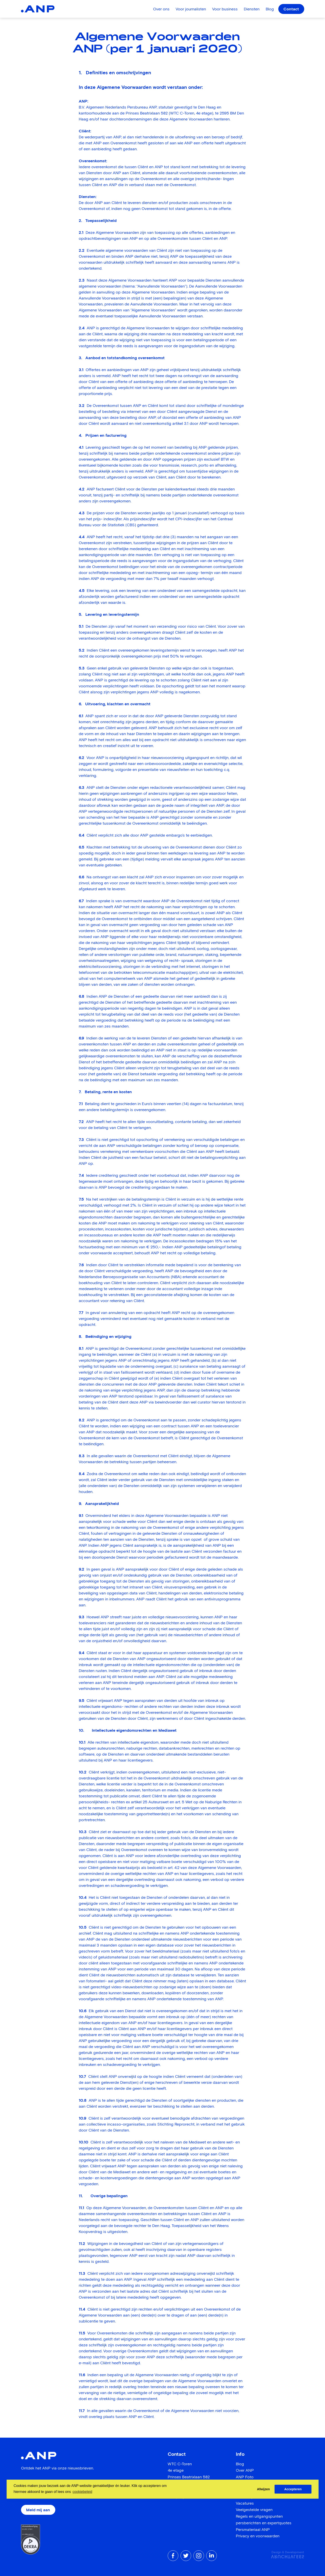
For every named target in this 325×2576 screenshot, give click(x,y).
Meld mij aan (38, 2510)
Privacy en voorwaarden (257, 2536)
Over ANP (245, 2471)
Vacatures (245, 2503)
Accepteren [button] (293, 2489)
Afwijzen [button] (263, 2489)
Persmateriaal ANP (253, 2530)
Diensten (252, 9)
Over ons (161, 9)
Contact (291, 9)
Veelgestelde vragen (254, 2510)
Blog (270, 9)
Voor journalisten (191, 9)
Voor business (225, 9)
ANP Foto (245, 2477)
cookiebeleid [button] (82, 2492)
